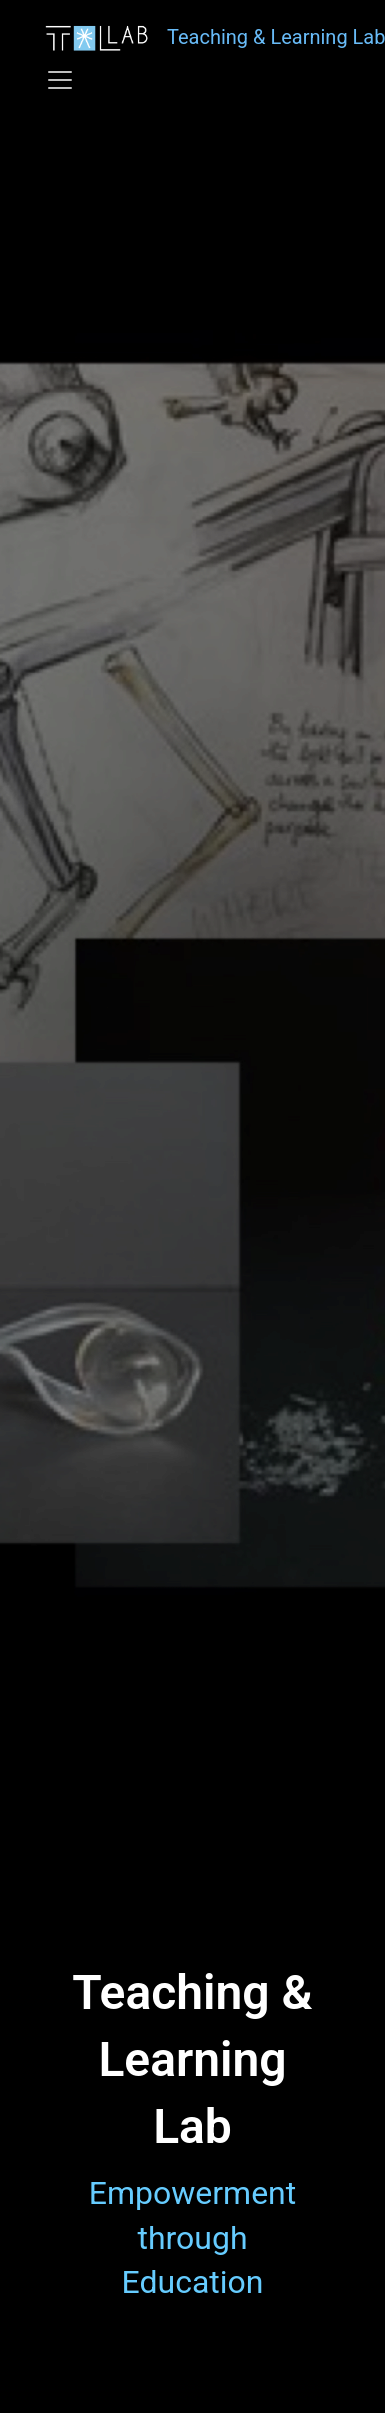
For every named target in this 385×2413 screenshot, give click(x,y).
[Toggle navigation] (60, 80)
